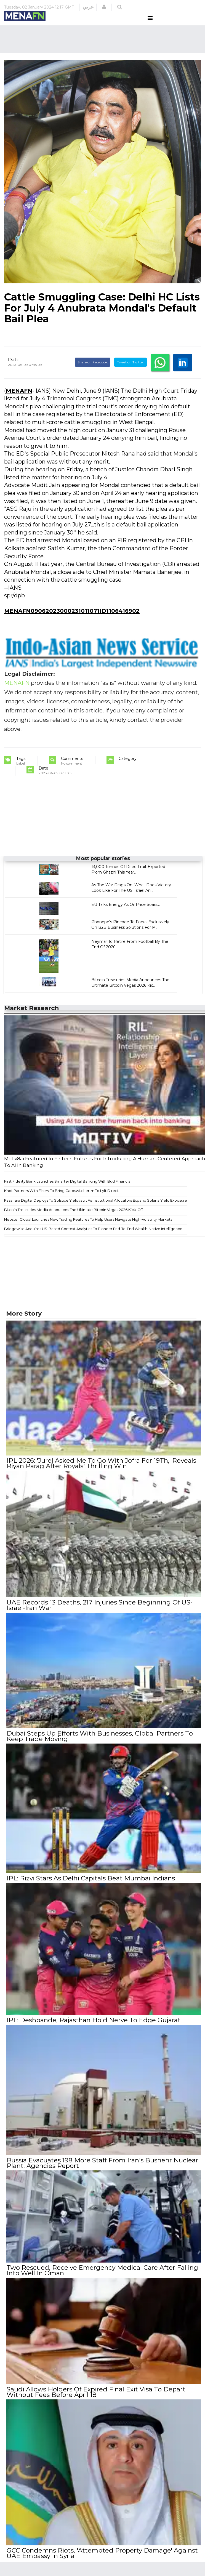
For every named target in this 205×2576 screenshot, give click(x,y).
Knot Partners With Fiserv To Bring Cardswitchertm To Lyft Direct (61, 1201)
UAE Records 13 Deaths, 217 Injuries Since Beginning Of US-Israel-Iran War (99, 1614)
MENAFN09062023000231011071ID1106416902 (72, 621)
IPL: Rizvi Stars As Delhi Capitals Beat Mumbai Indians (90, 1885)
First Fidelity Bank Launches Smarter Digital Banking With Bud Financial (67, 1191)
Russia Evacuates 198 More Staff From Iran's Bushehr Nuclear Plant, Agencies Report (102, 2168)
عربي (88, 7)
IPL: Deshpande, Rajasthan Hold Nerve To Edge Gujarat (93, 2026)
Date (14, 370)
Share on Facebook (93, 372)
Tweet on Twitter (130, 372)
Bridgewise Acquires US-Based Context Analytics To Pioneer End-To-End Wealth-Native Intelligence (93, 1239)
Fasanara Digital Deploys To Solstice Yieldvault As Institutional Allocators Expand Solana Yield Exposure (95, 1210)
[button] (104, 7)
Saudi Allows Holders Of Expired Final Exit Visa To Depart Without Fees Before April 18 (95, 2395)
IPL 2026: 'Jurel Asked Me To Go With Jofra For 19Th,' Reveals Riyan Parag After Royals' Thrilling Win (101, 1473)
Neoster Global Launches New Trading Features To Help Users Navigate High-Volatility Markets (88, 1229)
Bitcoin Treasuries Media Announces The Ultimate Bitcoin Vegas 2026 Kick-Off (73, 1220)
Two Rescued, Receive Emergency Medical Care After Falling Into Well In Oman (102, 2274)
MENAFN (19, 401)
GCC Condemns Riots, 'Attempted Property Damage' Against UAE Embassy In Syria (101, 2555)
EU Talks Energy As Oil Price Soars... (125, 914)
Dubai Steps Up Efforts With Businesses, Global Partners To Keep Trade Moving (99, 1744)
